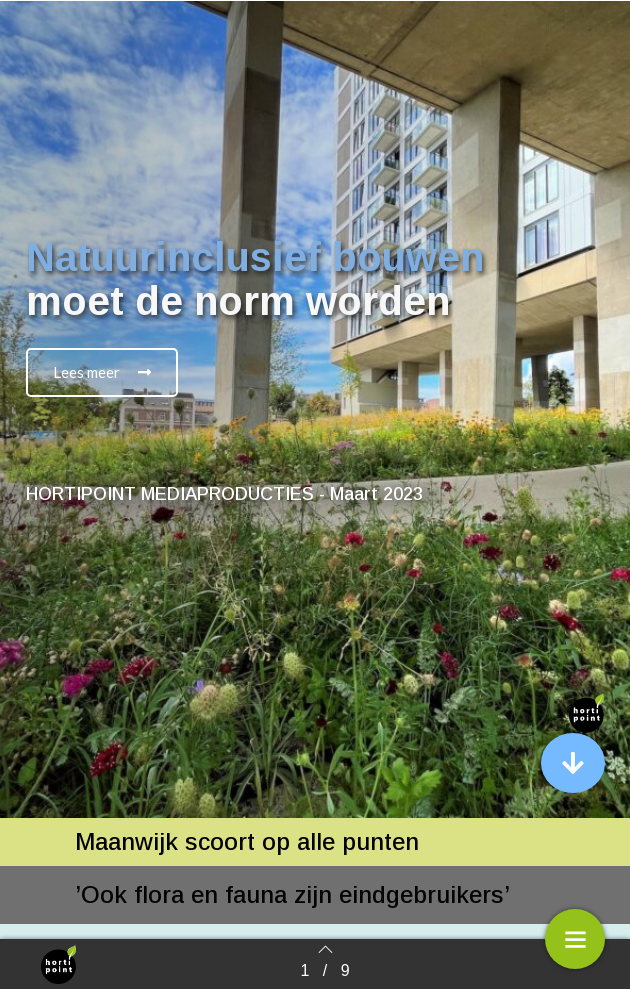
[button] (102, 372)
